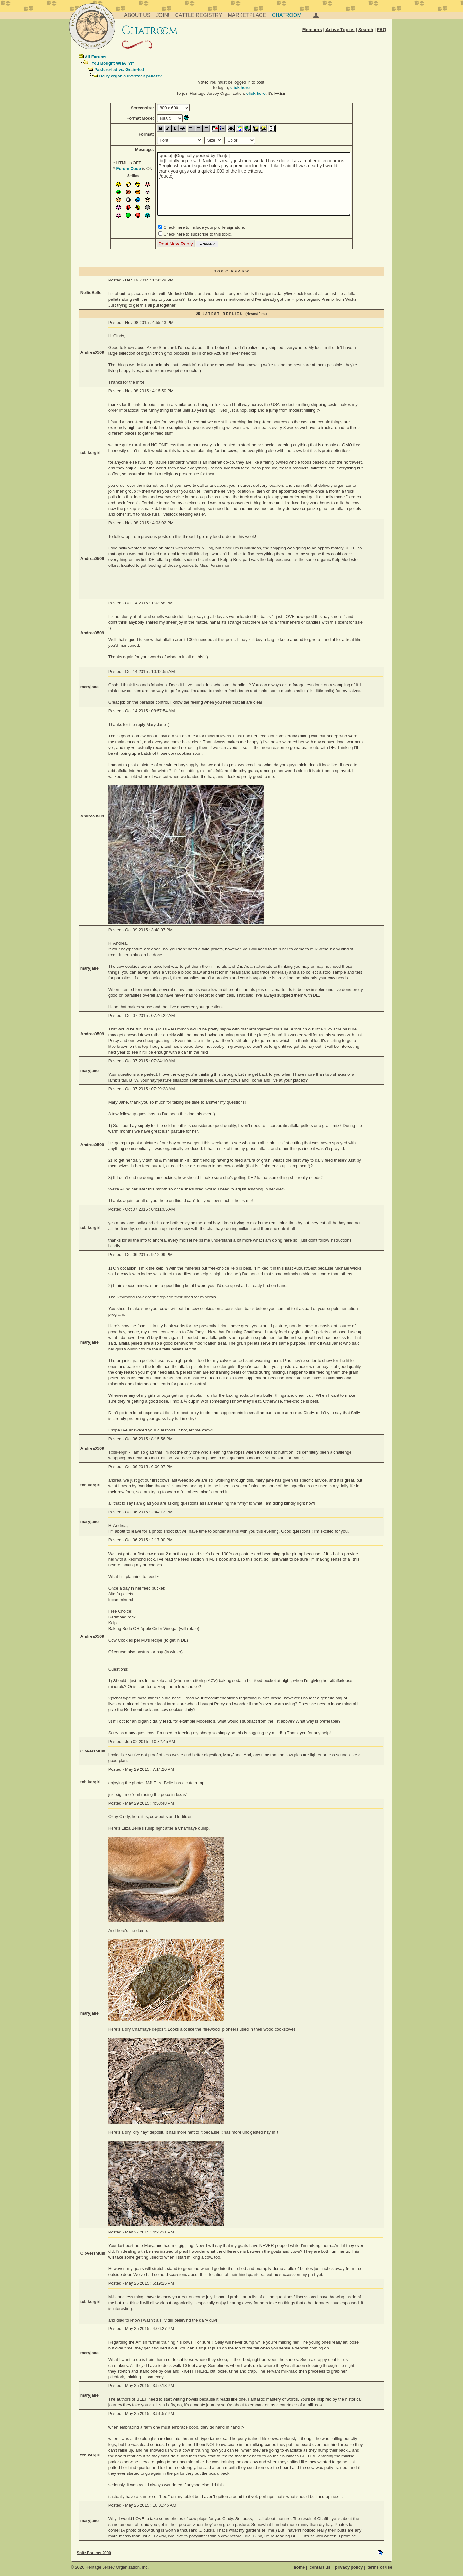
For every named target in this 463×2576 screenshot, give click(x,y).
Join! (162, 15)
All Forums (95, 56)
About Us (137, 15)
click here (240, 87)
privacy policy (349, 2567)
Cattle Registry (198, 15)
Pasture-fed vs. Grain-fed (119, 69)
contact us (319, 2567)
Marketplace (247, 15)
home (299, 2567)
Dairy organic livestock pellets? (130, 76)
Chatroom (287, 15)
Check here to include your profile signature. (204, 227)
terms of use (380, 2567)
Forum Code (128, 168)
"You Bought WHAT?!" (111, 63)
